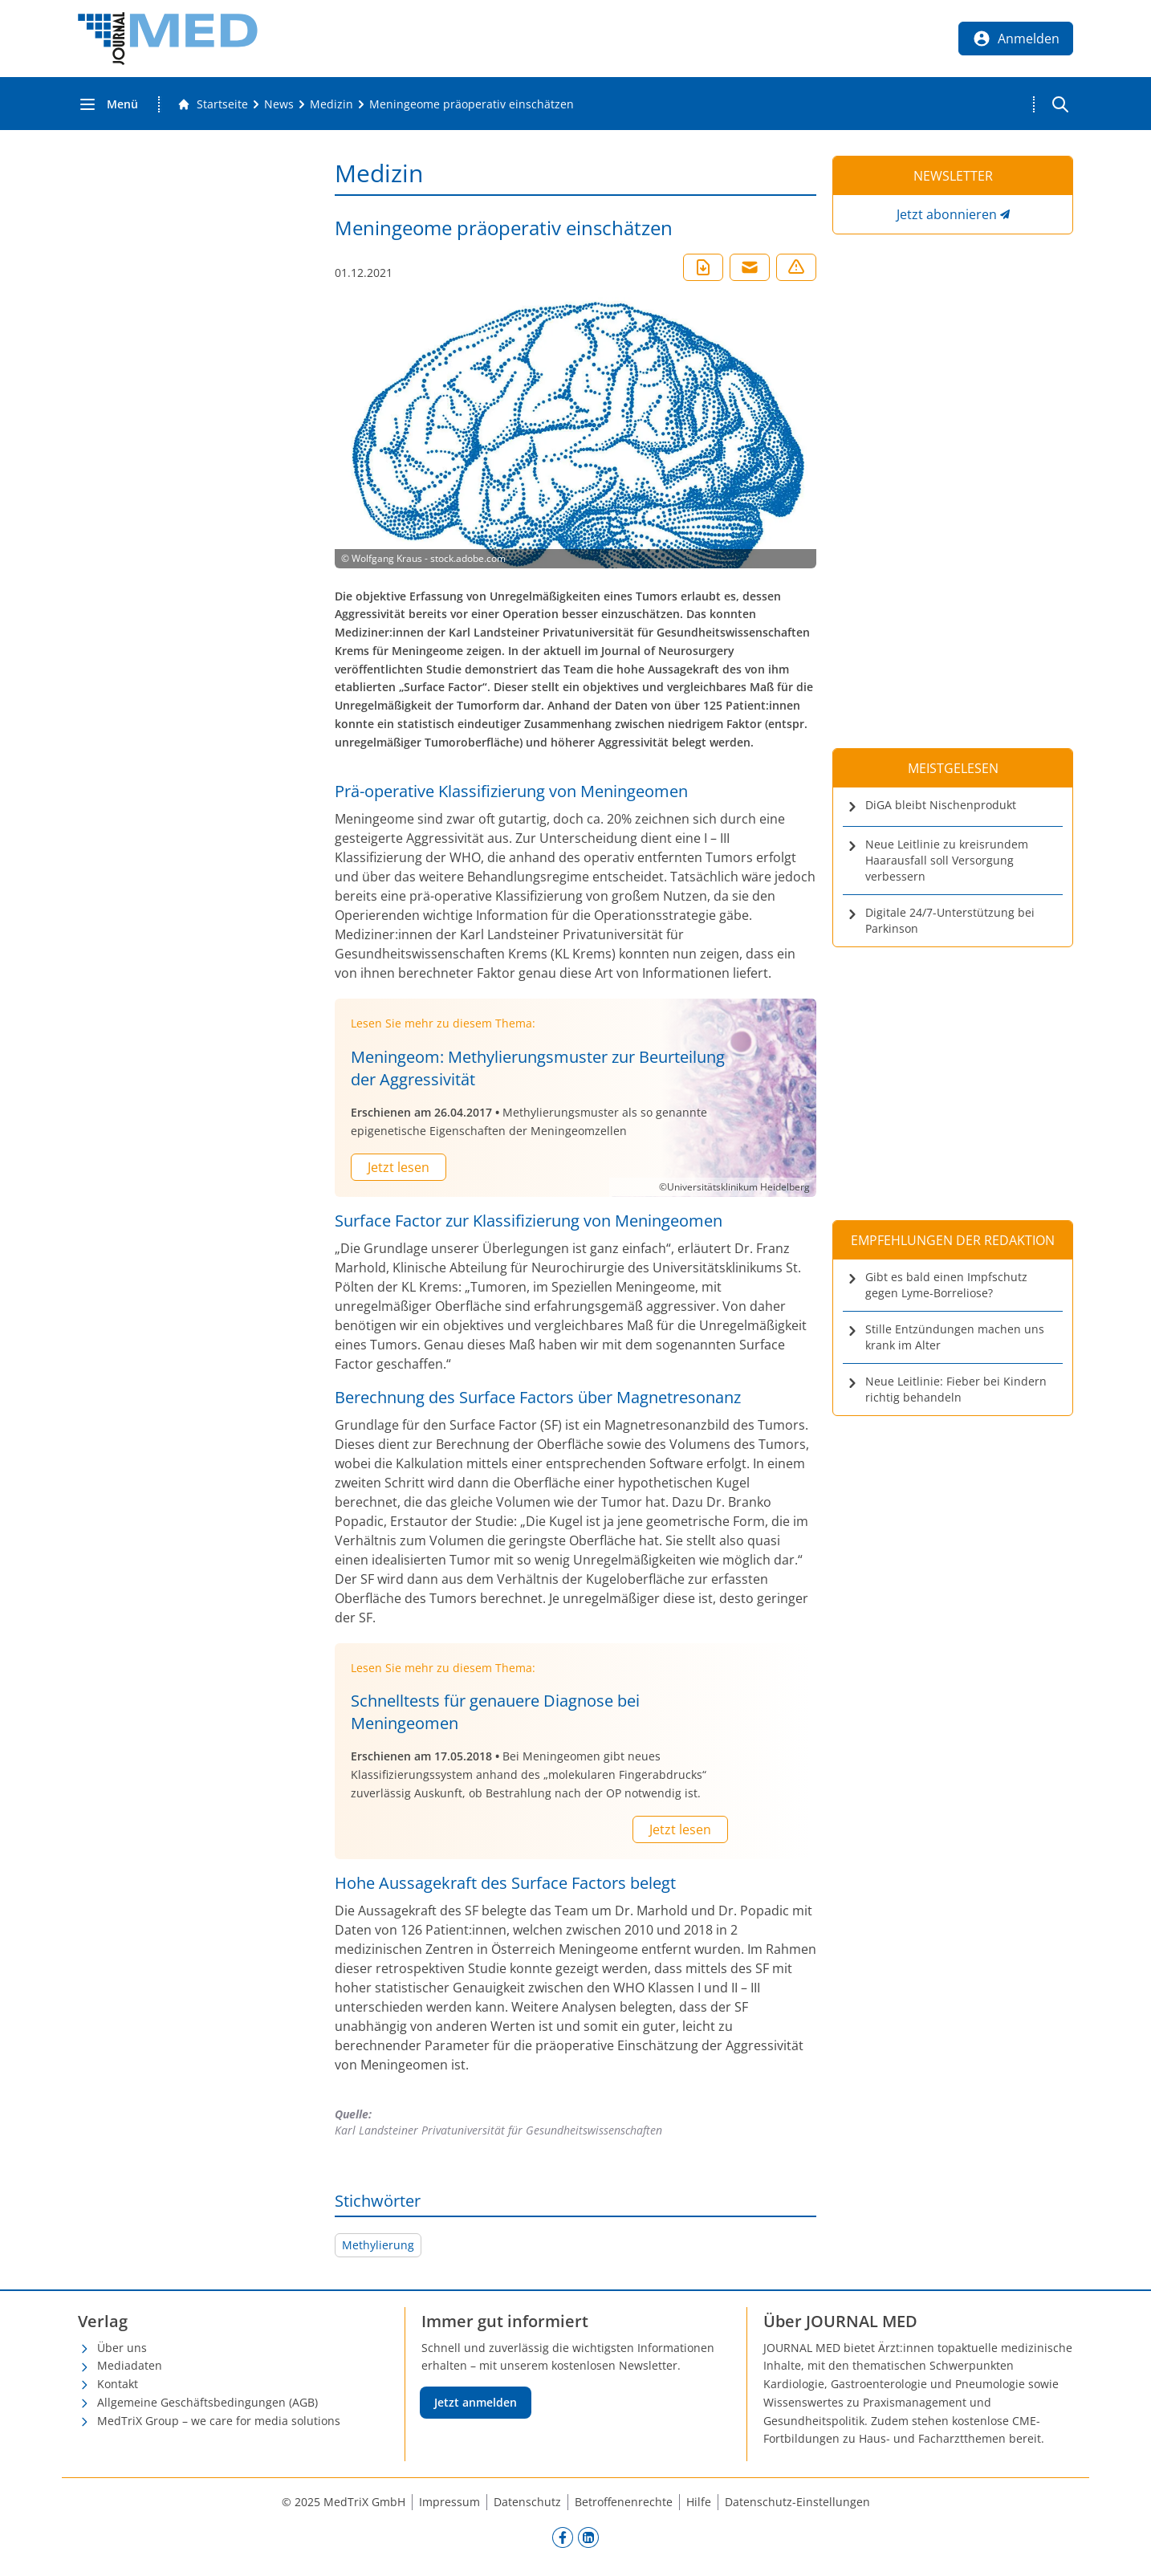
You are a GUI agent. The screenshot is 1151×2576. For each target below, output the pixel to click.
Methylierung (378, 2244)
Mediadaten (129, 2365)
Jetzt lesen (398, 1167)
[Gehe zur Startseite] (212, 104)
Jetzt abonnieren (947, 214)
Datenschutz (527, 2501)
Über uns (122, 2347)
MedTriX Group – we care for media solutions (218, 2420)
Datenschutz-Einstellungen (797, 2501)
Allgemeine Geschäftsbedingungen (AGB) (207, 2402)
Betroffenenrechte (624, 2501)
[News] (279, 104)
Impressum (449, 2501)
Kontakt (117, 2383)
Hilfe (698, 2501)
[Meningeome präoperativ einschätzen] (471, 104)
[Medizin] (331, 104)
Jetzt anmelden (475, 2402)
